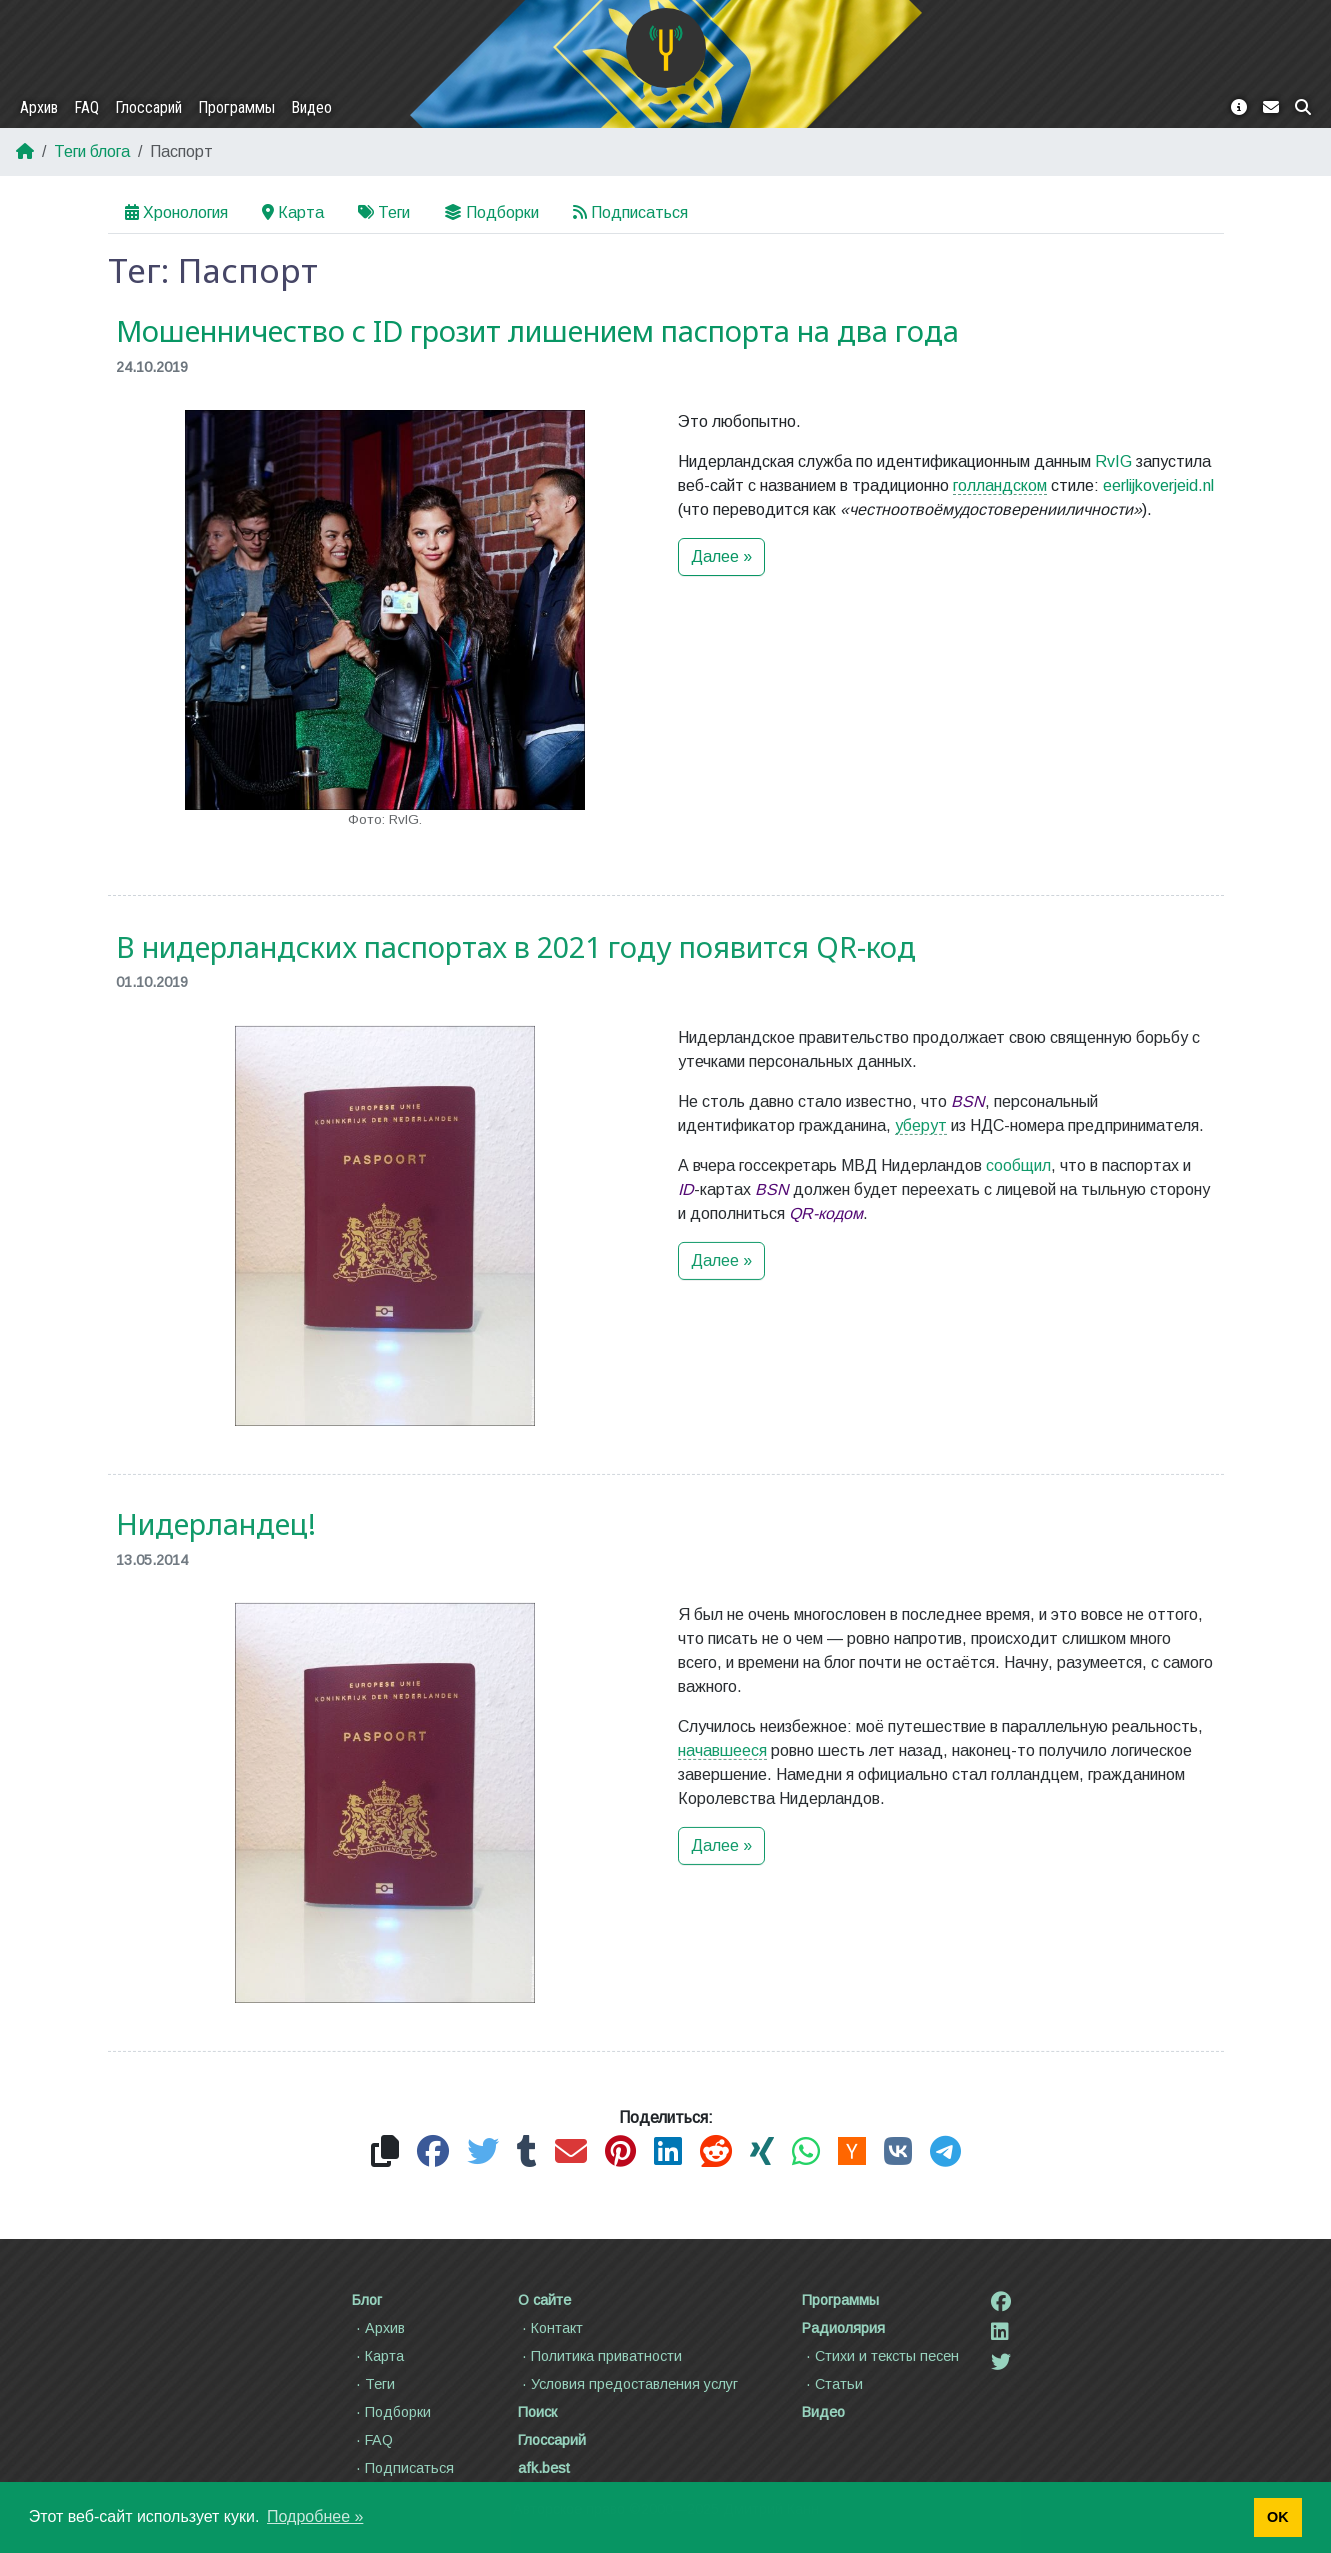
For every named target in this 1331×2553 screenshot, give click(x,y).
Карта (293, 212)
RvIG (1113, 461)
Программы (236, 107)
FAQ (86, 107)
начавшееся (722, 1758)
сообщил (1018, 1173)
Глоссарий (148, 107)
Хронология (176, 212)
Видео (311, 107)
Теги (384, 212)
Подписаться (630, 212)
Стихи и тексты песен (880, 2356)
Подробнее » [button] (315, 2516)
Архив (39, 107)
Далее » (721, 556)
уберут (921, 1133)
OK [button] (1278, 2517)
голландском (1000, 485)
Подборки (491, 212)
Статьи (832, 2384)
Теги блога (92, 151)
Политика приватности (600, 2356)
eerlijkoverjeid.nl (1158, 485)
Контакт (550, 2328)
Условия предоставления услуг (628, 2384)
